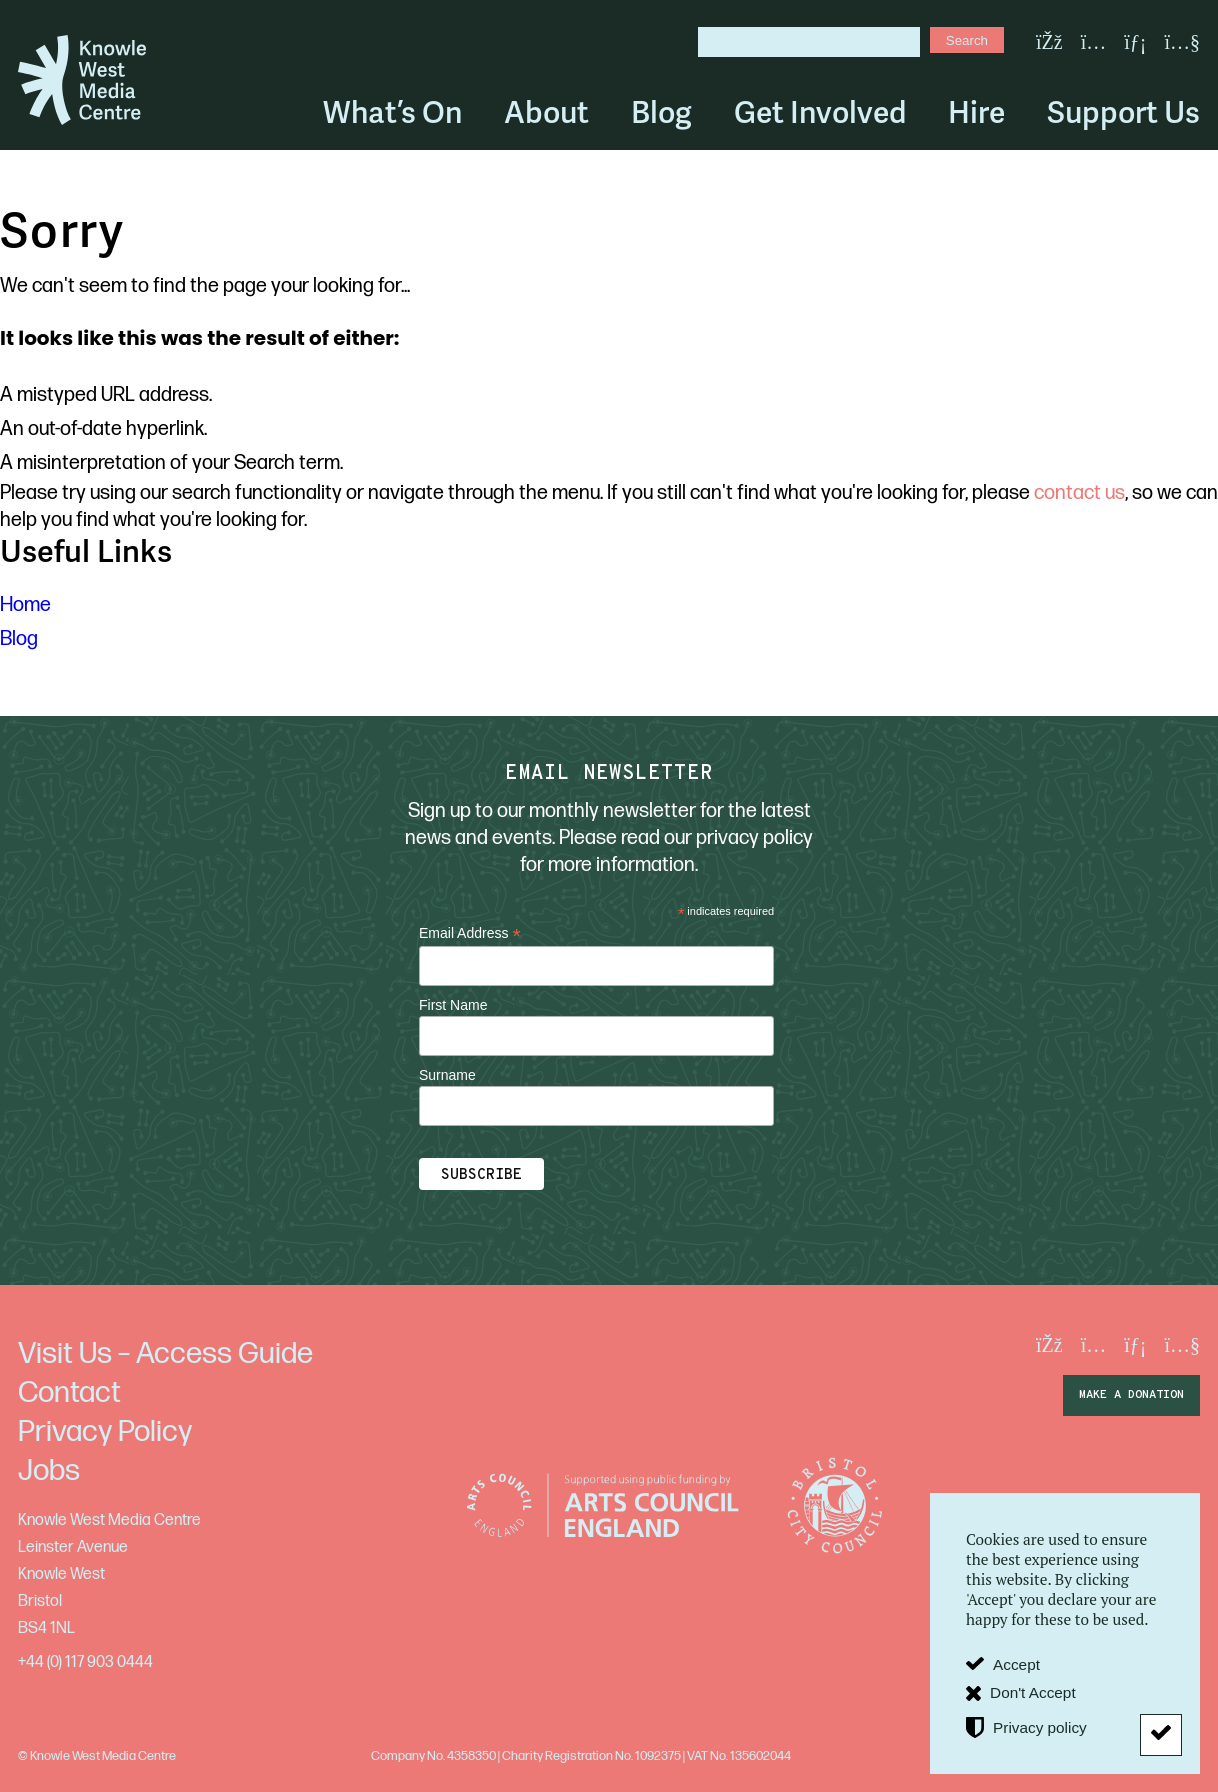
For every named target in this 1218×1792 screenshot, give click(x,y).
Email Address (470, 933)
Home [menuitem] (25, 605)
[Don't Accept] (1161, 1735)
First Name (453, 1005)
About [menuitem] (546, 113)
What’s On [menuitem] (392, 113)
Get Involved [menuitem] (820, 113)
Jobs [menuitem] (49, 1471)
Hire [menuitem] (976, 113)
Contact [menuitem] (69, 1393)
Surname (447, 1075)
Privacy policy (1040, 1727)
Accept (1016, 1664)
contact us (1079, 493)
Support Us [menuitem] (1123, 113)
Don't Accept (1033, 1692)
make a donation (1131, 1395)
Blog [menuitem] (661, 113)
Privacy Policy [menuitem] (105, 1432)
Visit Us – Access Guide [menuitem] (165, 1354)
